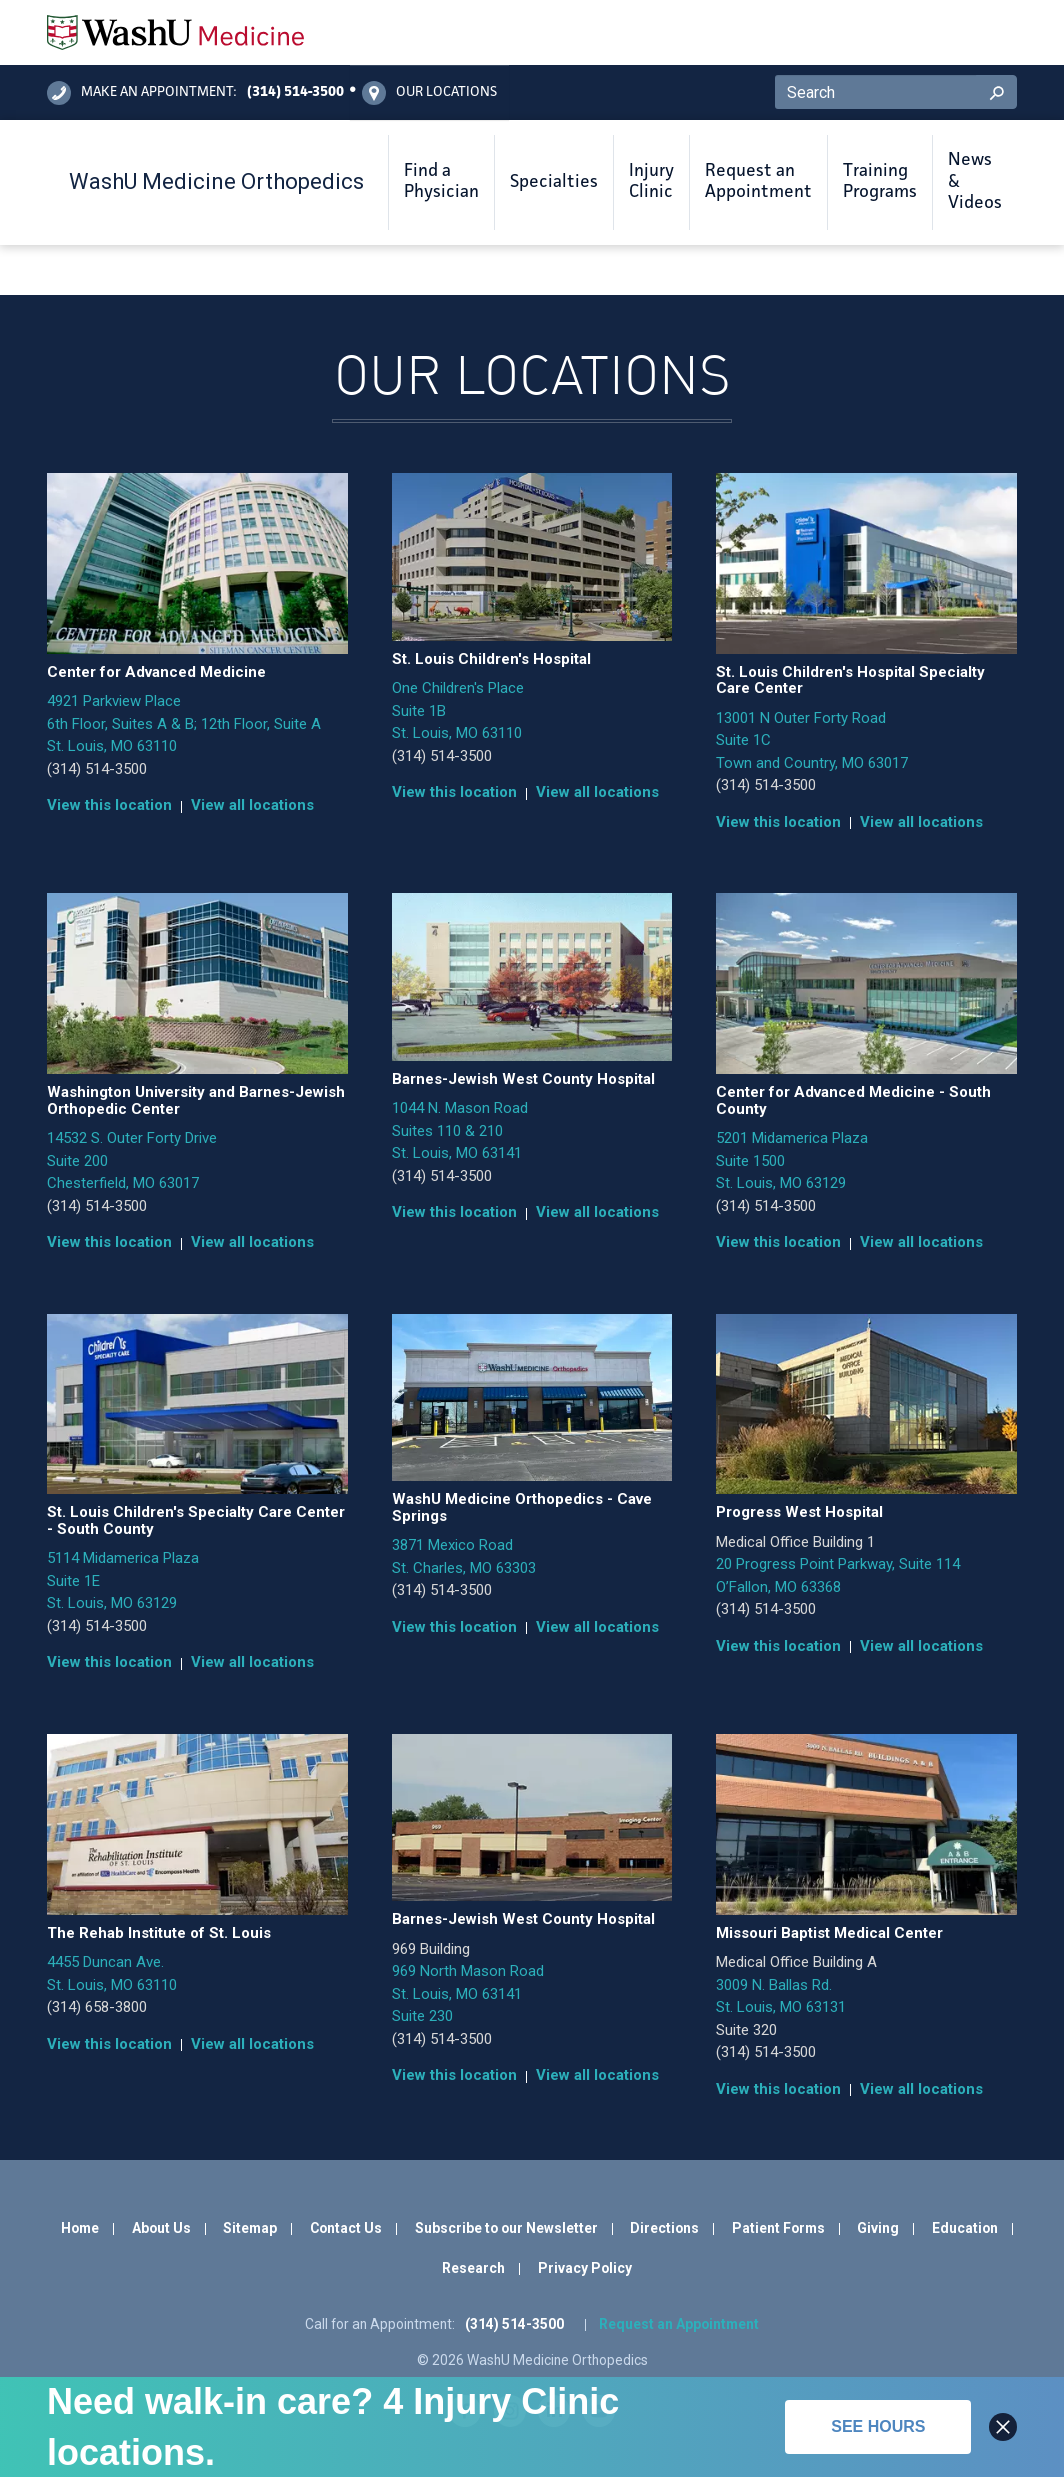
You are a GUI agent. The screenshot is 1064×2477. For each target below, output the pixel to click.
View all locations (252, 805)
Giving (878, 2228)
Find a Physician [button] (441, 182)
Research (473, 2268)
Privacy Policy (585, 2268)
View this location (109, 805)
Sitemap (250, 2228)
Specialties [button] (554, 182)
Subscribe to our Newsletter (506, 2228)
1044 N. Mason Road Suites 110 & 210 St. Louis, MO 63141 (460, 1130)
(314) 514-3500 (97, 769)
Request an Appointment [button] (758, 182)
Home (80, 2228)
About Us (161, 2228)
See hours (878, 2426)
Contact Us (346, 2228)
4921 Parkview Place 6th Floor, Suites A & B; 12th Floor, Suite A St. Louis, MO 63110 (184, 723)
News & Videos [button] (975, 181)
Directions (664, 2228)
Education (965, 2228)
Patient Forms (778, 2228)
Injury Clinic (651, 182)
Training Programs (880, 182)
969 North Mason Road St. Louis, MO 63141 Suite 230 (468, 1993)
